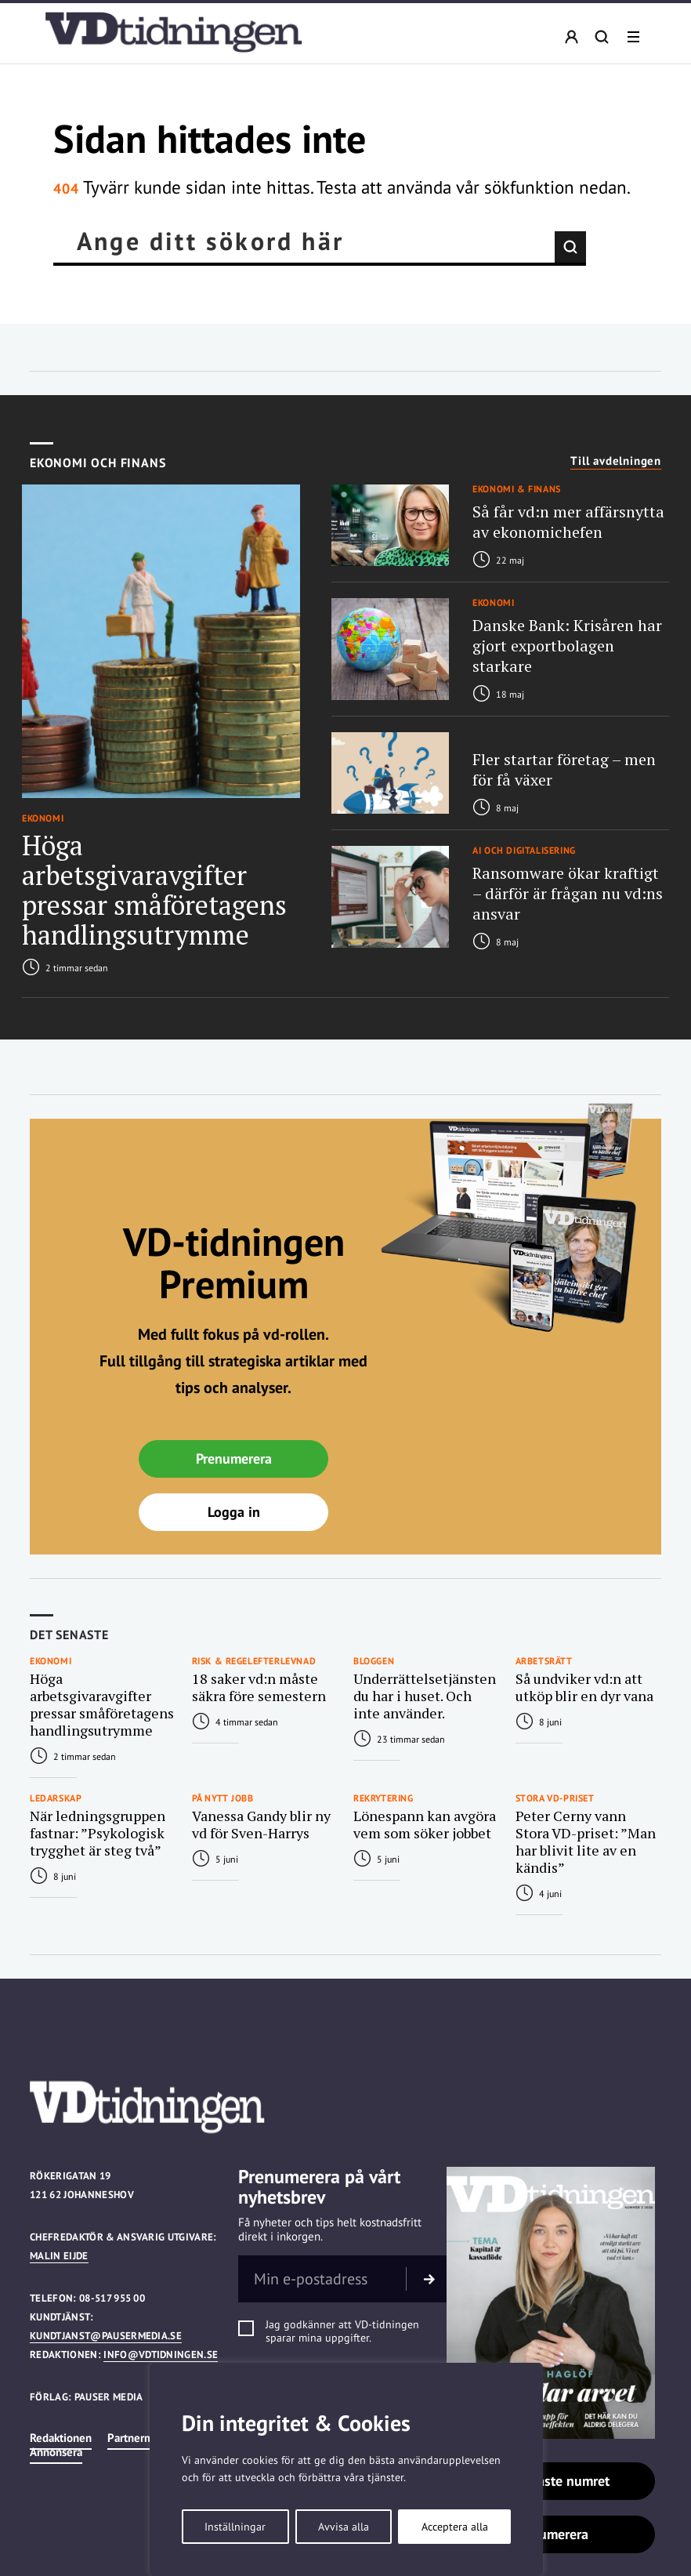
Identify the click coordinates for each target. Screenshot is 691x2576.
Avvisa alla (343, 2527)
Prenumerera (234, 1458)
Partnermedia (141, 2437)
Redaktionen (61, 2437)
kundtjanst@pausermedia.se (106, 2335)
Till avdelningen (615, 461)
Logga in (234, 1512)
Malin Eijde (59, 2255)
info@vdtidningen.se (160, 2354)
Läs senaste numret (551, 2481)
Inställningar (235, 2527)
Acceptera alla (454, 2527)
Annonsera (56, 2451)
